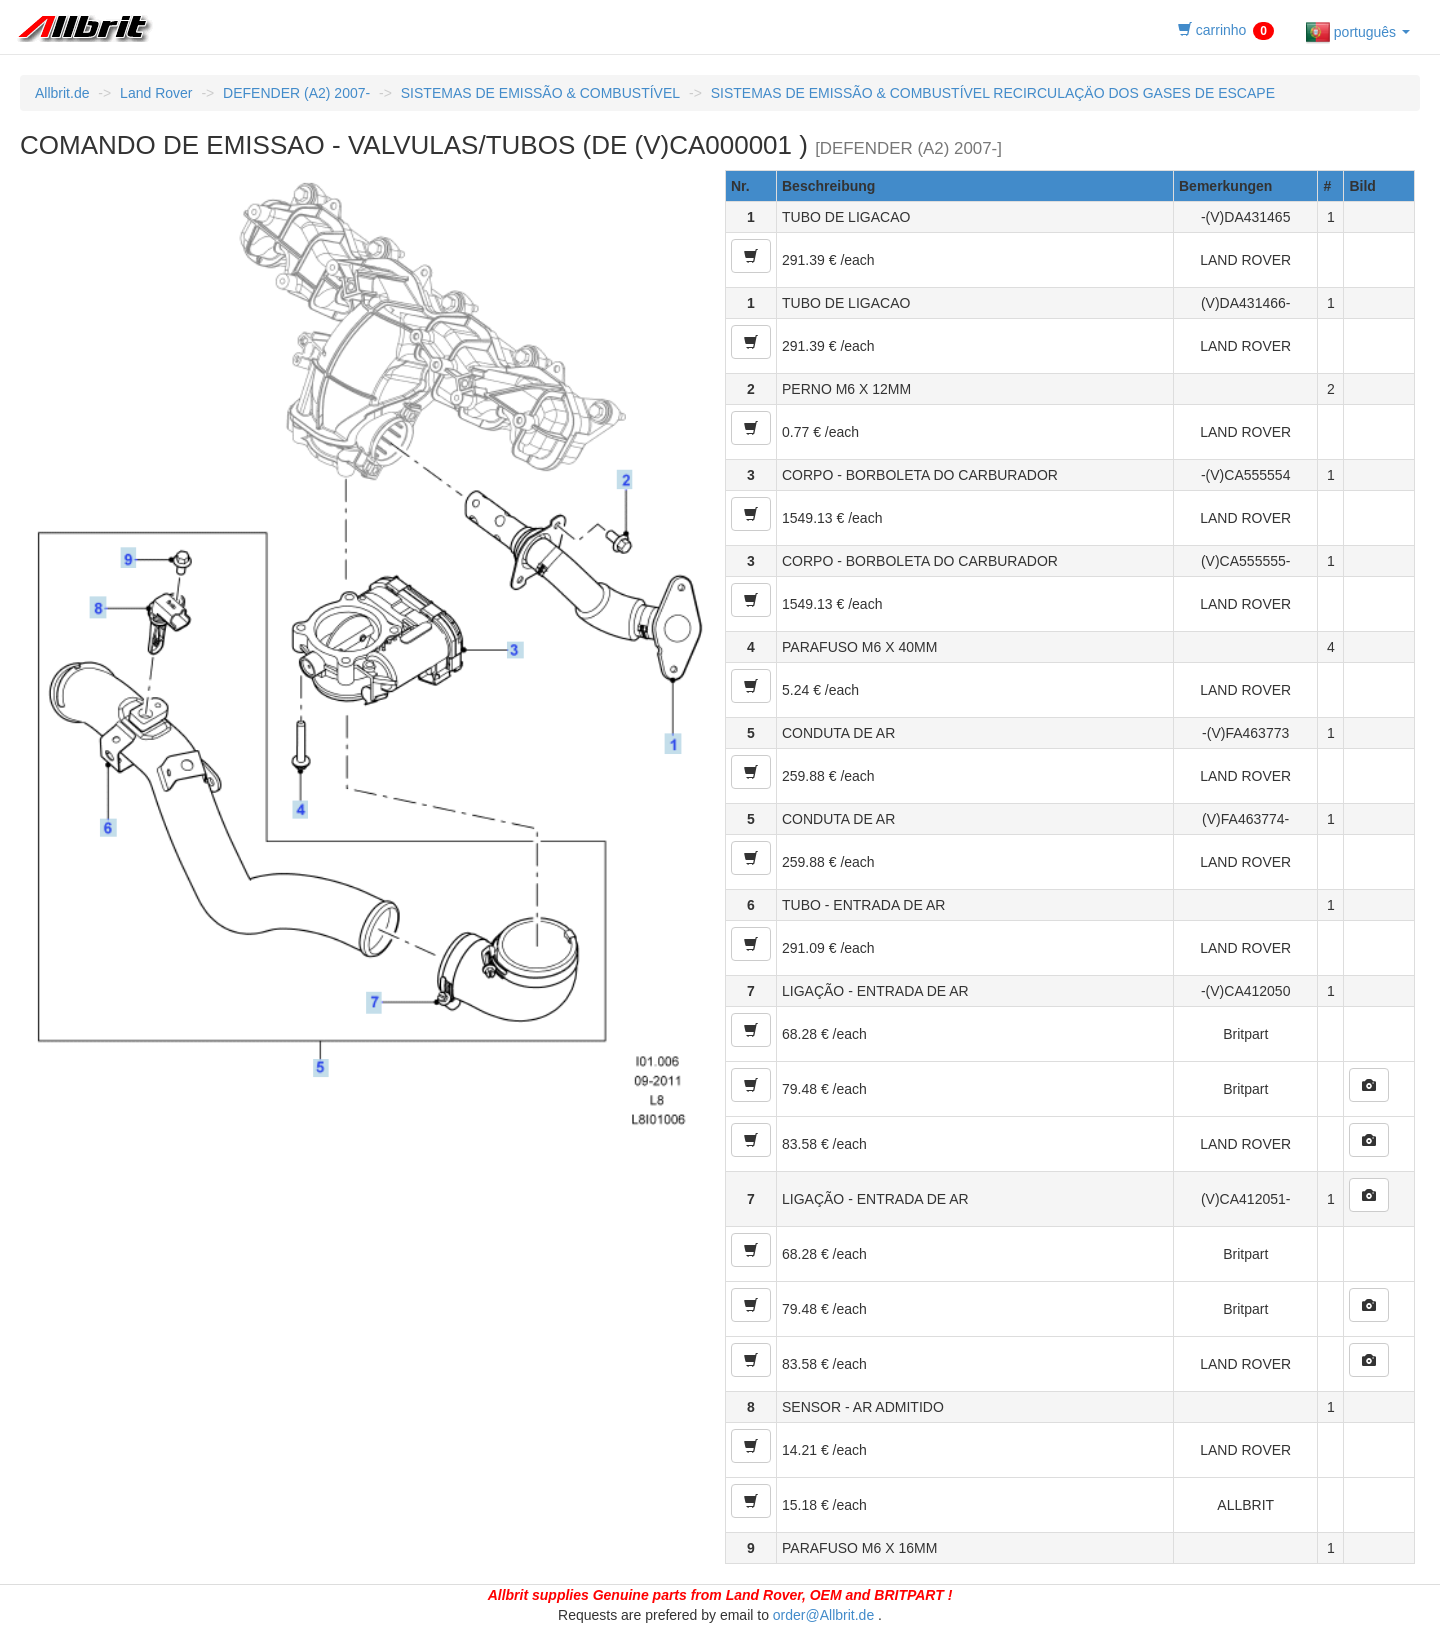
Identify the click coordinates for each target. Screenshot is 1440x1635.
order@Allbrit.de (823, 1615)
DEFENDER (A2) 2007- (296, 93)
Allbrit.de (62, 93)
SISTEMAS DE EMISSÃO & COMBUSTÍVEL (540, 93)
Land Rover (156, 93)
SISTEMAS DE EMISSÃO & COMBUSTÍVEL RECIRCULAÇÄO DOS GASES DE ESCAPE (993, 93)
